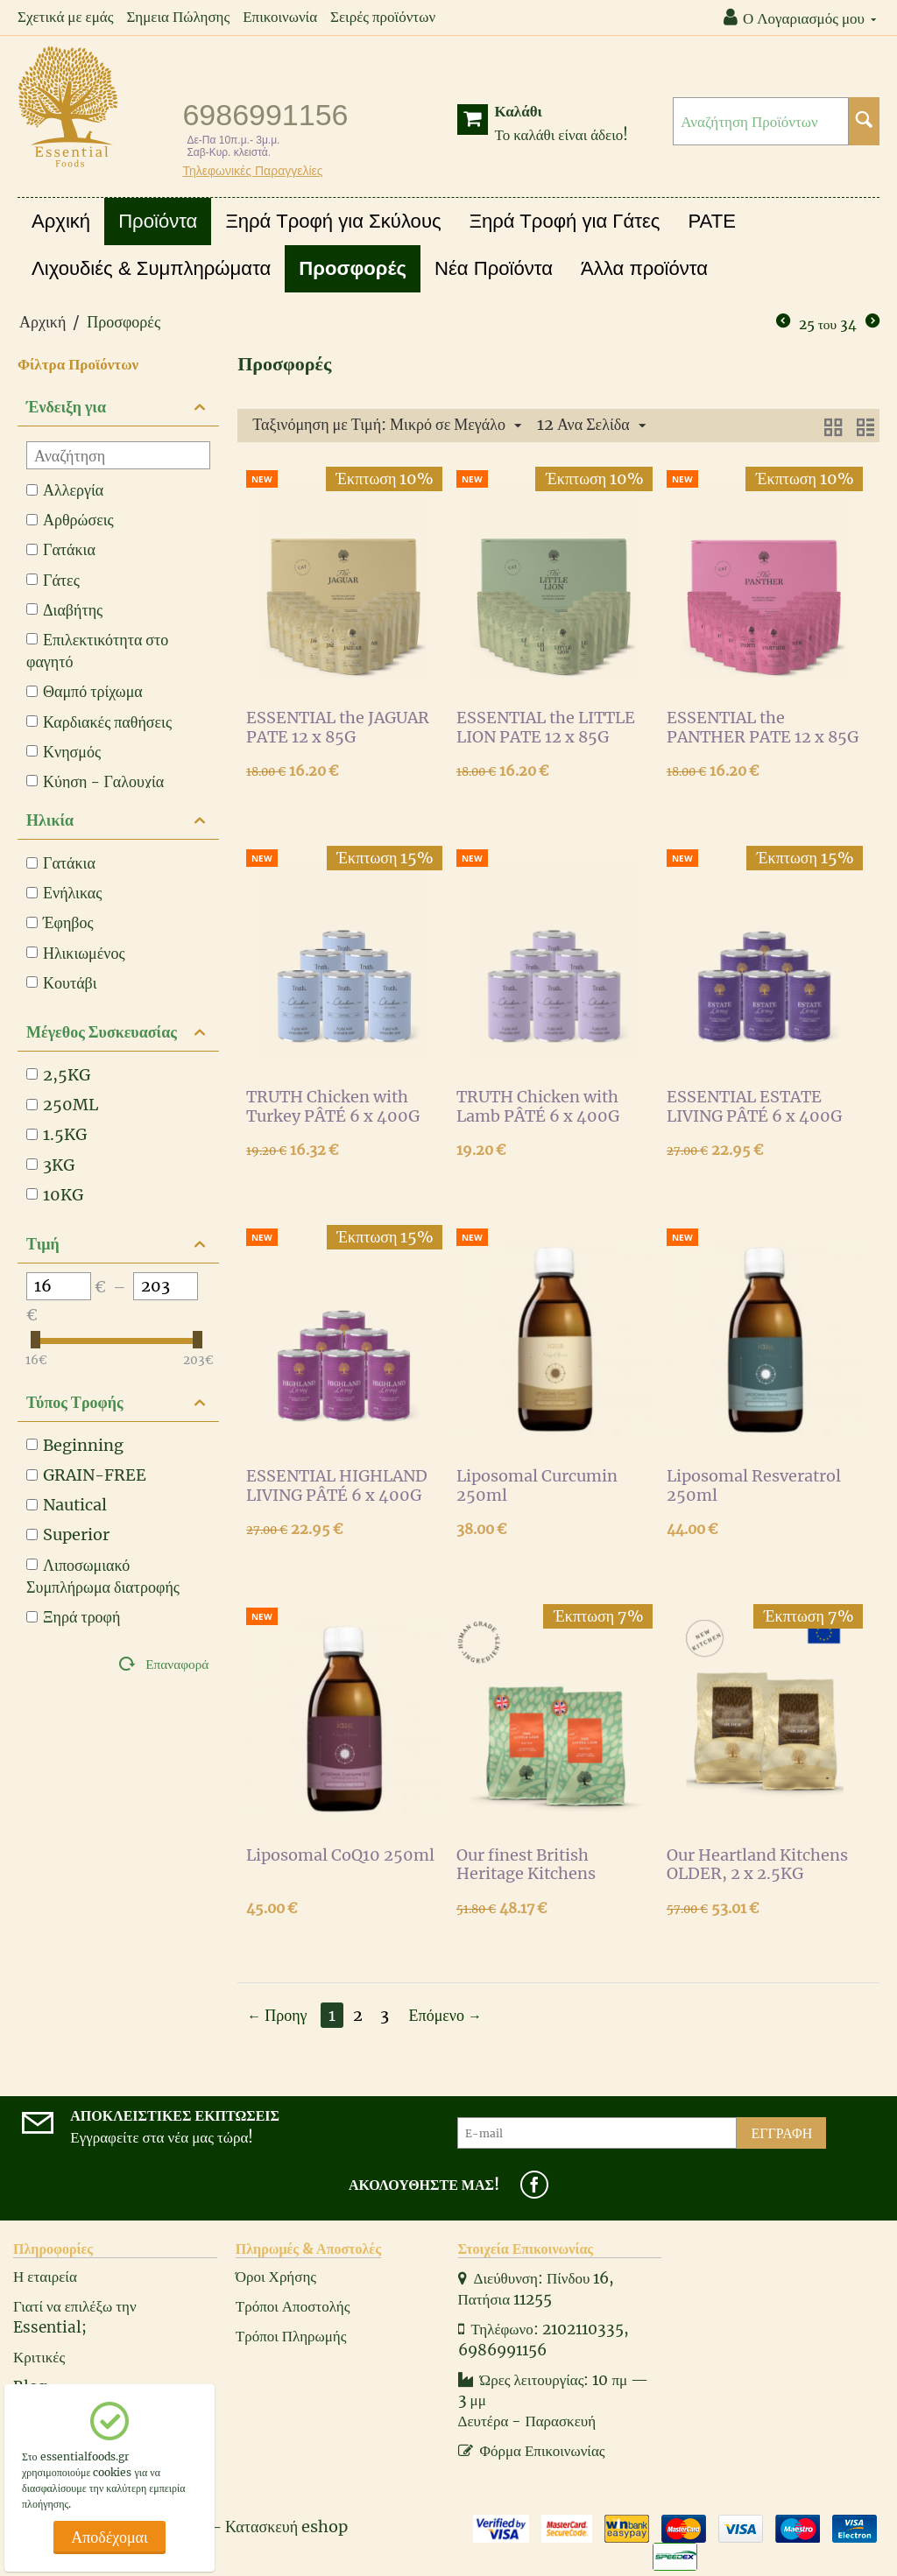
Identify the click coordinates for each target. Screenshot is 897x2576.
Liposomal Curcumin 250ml (537, 1486)
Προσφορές (352, 268)
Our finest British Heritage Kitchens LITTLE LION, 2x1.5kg (540, 1865)
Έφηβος (60, 922)
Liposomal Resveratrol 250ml (754, 1486)
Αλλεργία (64, 490)
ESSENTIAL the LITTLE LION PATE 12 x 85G (545, 727)
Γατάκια (60, 549)
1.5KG (56, 1134)
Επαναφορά (176, 1664)
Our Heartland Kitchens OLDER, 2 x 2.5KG (757, 1865)
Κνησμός (63, 752)
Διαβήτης (64, 610)
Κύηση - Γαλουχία (95, 781)
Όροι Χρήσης (276, 2276)
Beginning (75, 1445)
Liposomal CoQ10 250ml (340, 1855)
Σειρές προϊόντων (382, 16)
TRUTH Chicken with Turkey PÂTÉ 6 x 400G (333, 1106)
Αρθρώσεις (70, 520)
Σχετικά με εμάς (65, 16)
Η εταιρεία (45, 2276)
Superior (67, 1534)
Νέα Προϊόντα (493, 268)
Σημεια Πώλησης (178, 16)
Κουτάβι (61, 983)
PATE (712, 221)
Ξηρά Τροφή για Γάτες (565, 221)
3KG (50, 1165)
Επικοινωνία (280, 16)
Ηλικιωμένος (75, 953)
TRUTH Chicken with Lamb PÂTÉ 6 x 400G (537, 1106)
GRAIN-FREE (86, 1475)
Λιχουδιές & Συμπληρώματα (151, 268)
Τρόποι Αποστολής (293, 2306)
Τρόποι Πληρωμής (291, 2336)
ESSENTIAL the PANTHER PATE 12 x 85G (762, 727)
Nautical (66, 1505)
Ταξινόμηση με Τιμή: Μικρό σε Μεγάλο (386, 424)
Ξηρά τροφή (73, 1617)
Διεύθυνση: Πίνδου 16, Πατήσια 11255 (536, 2289)
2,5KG (58, 1075)
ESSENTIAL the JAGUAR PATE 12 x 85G (337, 727)
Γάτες (53, 580)
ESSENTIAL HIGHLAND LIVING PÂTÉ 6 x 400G (336, 1486)
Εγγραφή (781, 2133)
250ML (62, 1104)
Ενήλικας (64, 893)
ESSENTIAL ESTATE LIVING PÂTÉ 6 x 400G (754, 1106)
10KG (54, 1195)
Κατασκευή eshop (286, 2526)
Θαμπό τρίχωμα (84, 691)
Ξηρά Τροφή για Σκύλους (333, 221)
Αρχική (61, 221)
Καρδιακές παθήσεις (99, 722)
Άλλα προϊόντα (644, 268)
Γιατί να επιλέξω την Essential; (75, 2317)
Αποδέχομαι (109, 2537)
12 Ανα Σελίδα (591, 424)
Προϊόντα (157, 221)
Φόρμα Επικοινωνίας (531, 2450)
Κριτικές (39, 2357)
